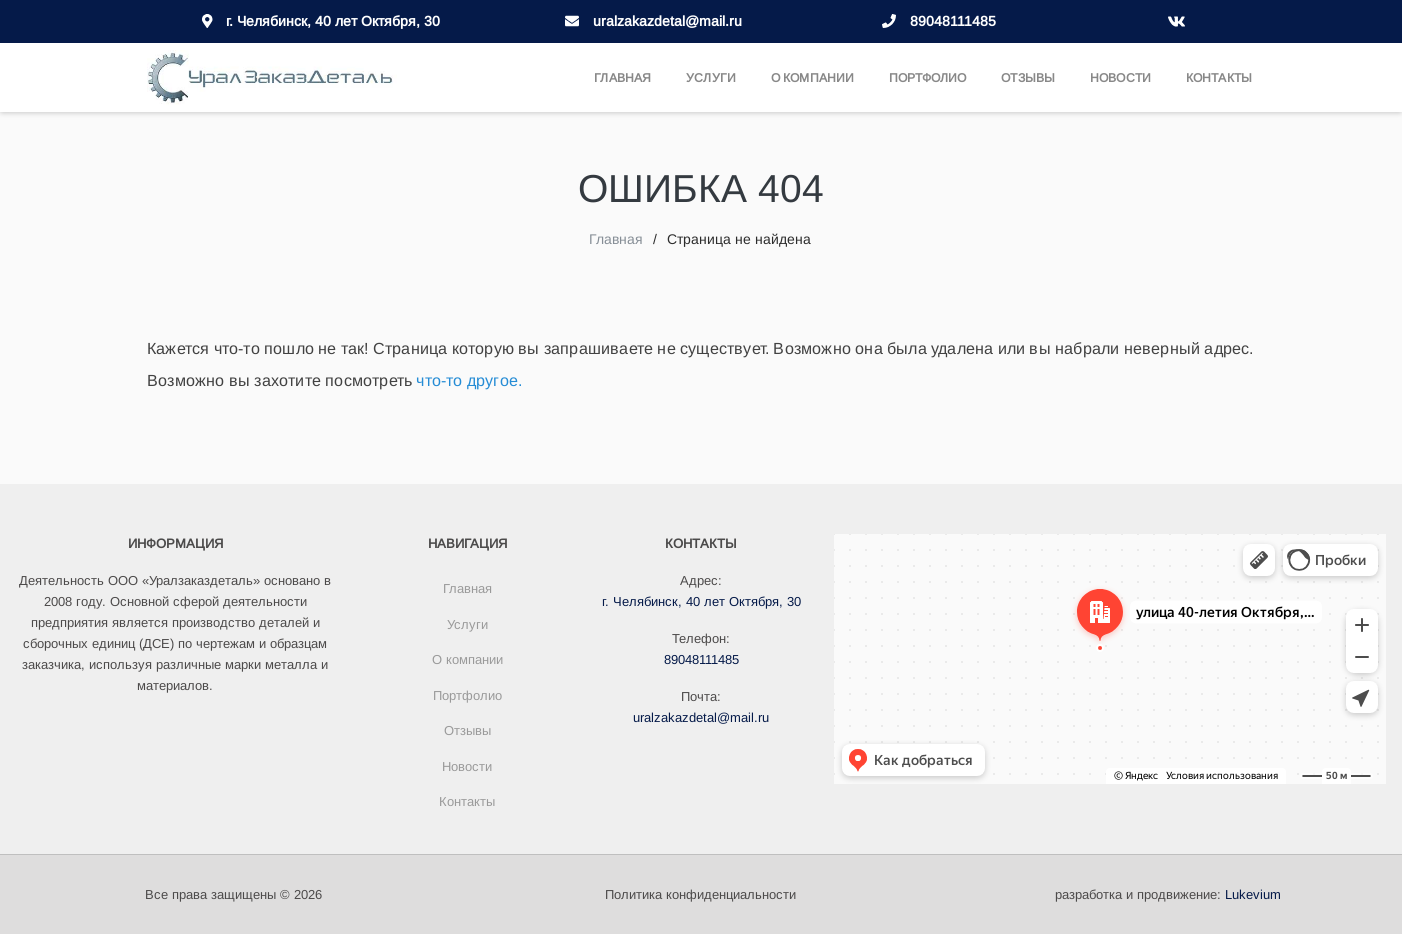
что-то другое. (469, 380)
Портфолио (927, 78)
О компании (812, 78)
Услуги (711, 78)
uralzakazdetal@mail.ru (667, 21)
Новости (1120, 78)
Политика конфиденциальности (700, 894)
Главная (622, 78)
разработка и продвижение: (1168, 894)
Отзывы (1028, 78)
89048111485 (953, 21)
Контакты (1219, 78)
